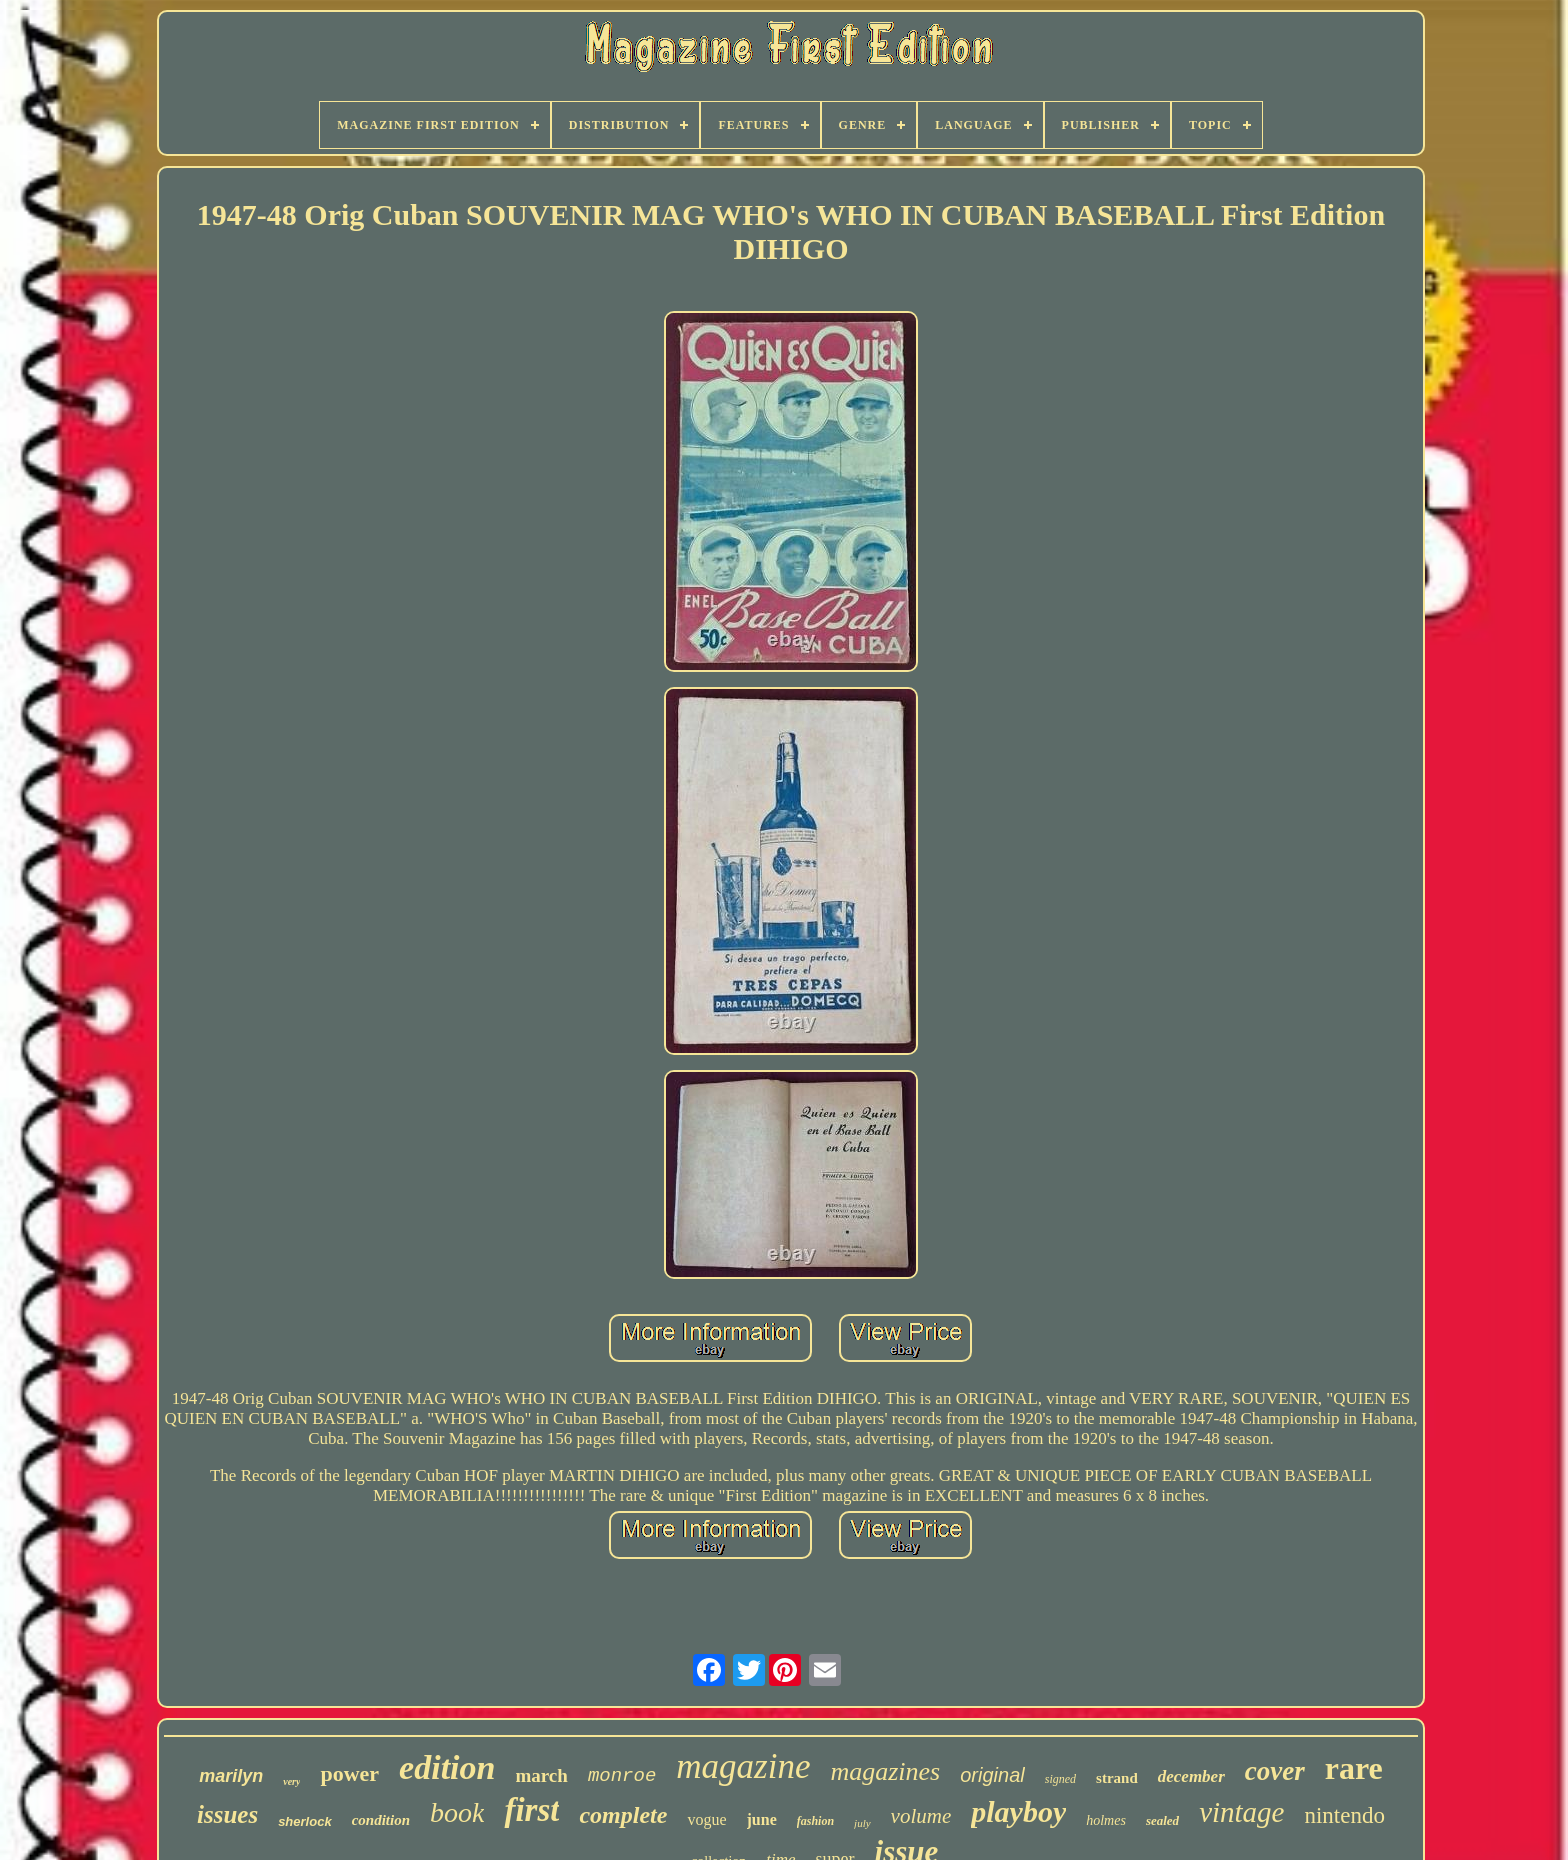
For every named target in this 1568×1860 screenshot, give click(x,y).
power (349, 1773)
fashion (815, 1821)
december (1191, 1776)
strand (1117, 1778)
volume (921, 1816)
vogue (706, 1819)
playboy (1018, 1811)
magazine (743, 1766)
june (762, 1819)
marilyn (231, 1776)
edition (447, 1767)
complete (623, 1815)
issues (227, 1814)
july (862, 1823)
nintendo (1344, 1815)
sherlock (304, 1821)
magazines (885, 1771)
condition (381, 1820)
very (291, 1781)
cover (1275, 1771)
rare (1354, 1768)
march (541, 1775)
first (531, 1810)
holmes (1106, 1820)
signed (1060, 1779)
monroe (622, 1776)
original (992, 1775)
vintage (1241, 1812)
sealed (1162, 1820)
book (457, 1812)
